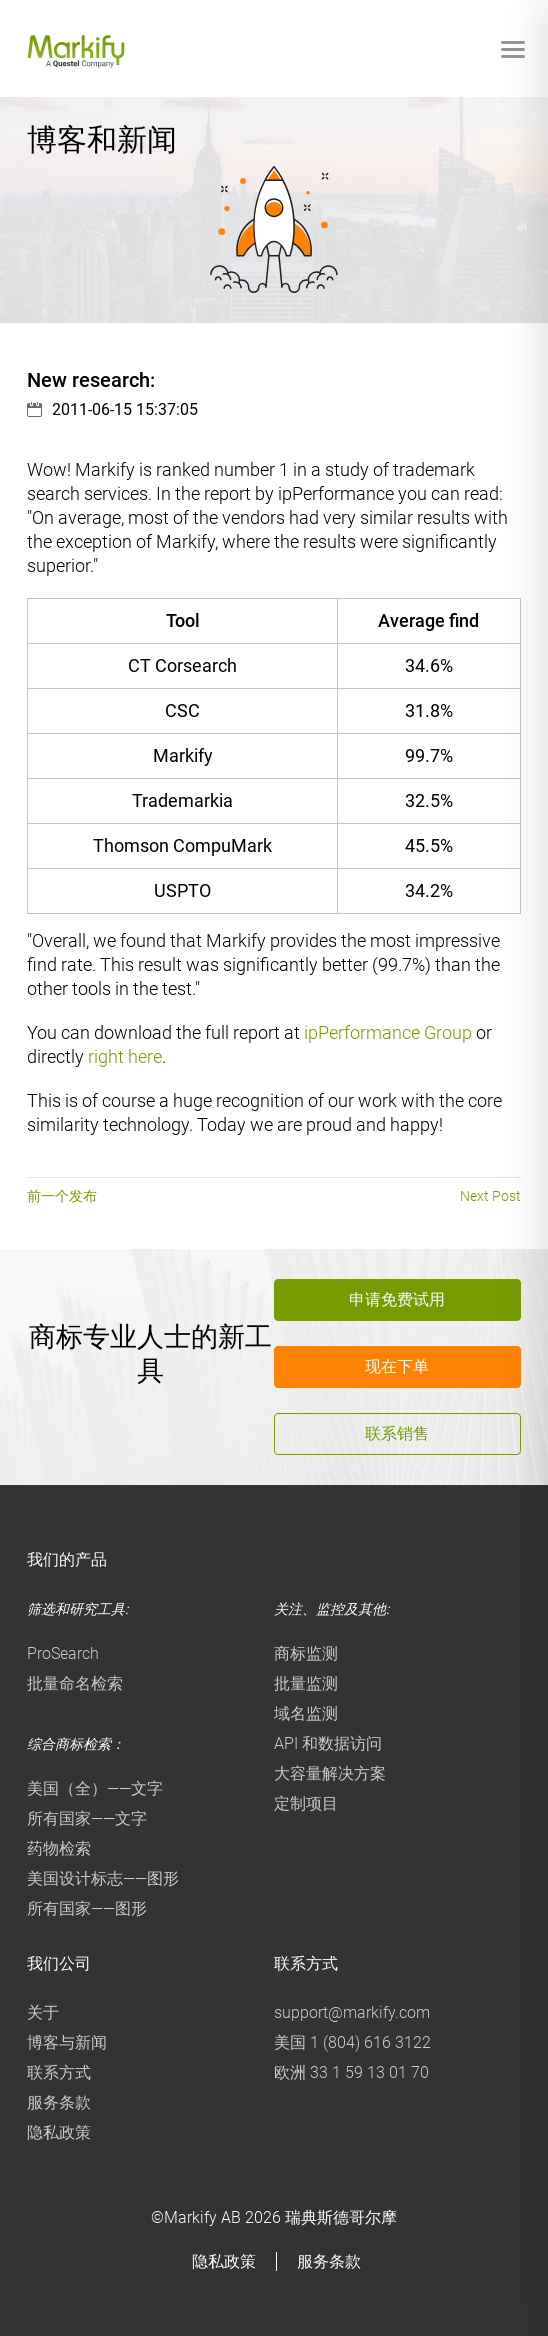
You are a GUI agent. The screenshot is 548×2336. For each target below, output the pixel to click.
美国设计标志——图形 (103, 1878)
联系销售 (397, 1433)
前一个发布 (62, 1196)
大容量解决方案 (330, 1773)
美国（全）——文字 (95, 1788)
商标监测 (306, 1653)
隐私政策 (59, 2132)
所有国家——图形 (87, 1908)
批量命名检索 (75, 1683)
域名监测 (306, 1713)
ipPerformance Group (388, 1032)
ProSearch (63, 1653)
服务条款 (59, 2102)
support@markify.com (352, 2012)
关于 (43, 2012)
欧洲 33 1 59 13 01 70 (351, 2072)
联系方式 (59, 2072)
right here (125, 1056)
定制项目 (306, 1803)
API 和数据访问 (328, 1743)
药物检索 (59, 1848)
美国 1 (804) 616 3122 (352, 2042)
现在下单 (397, 1366)
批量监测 (306, 1683)
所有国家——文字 (87, 1818)
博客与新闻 (67, 2042)
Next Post (490, 1196)
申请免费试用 (397, 1299)
